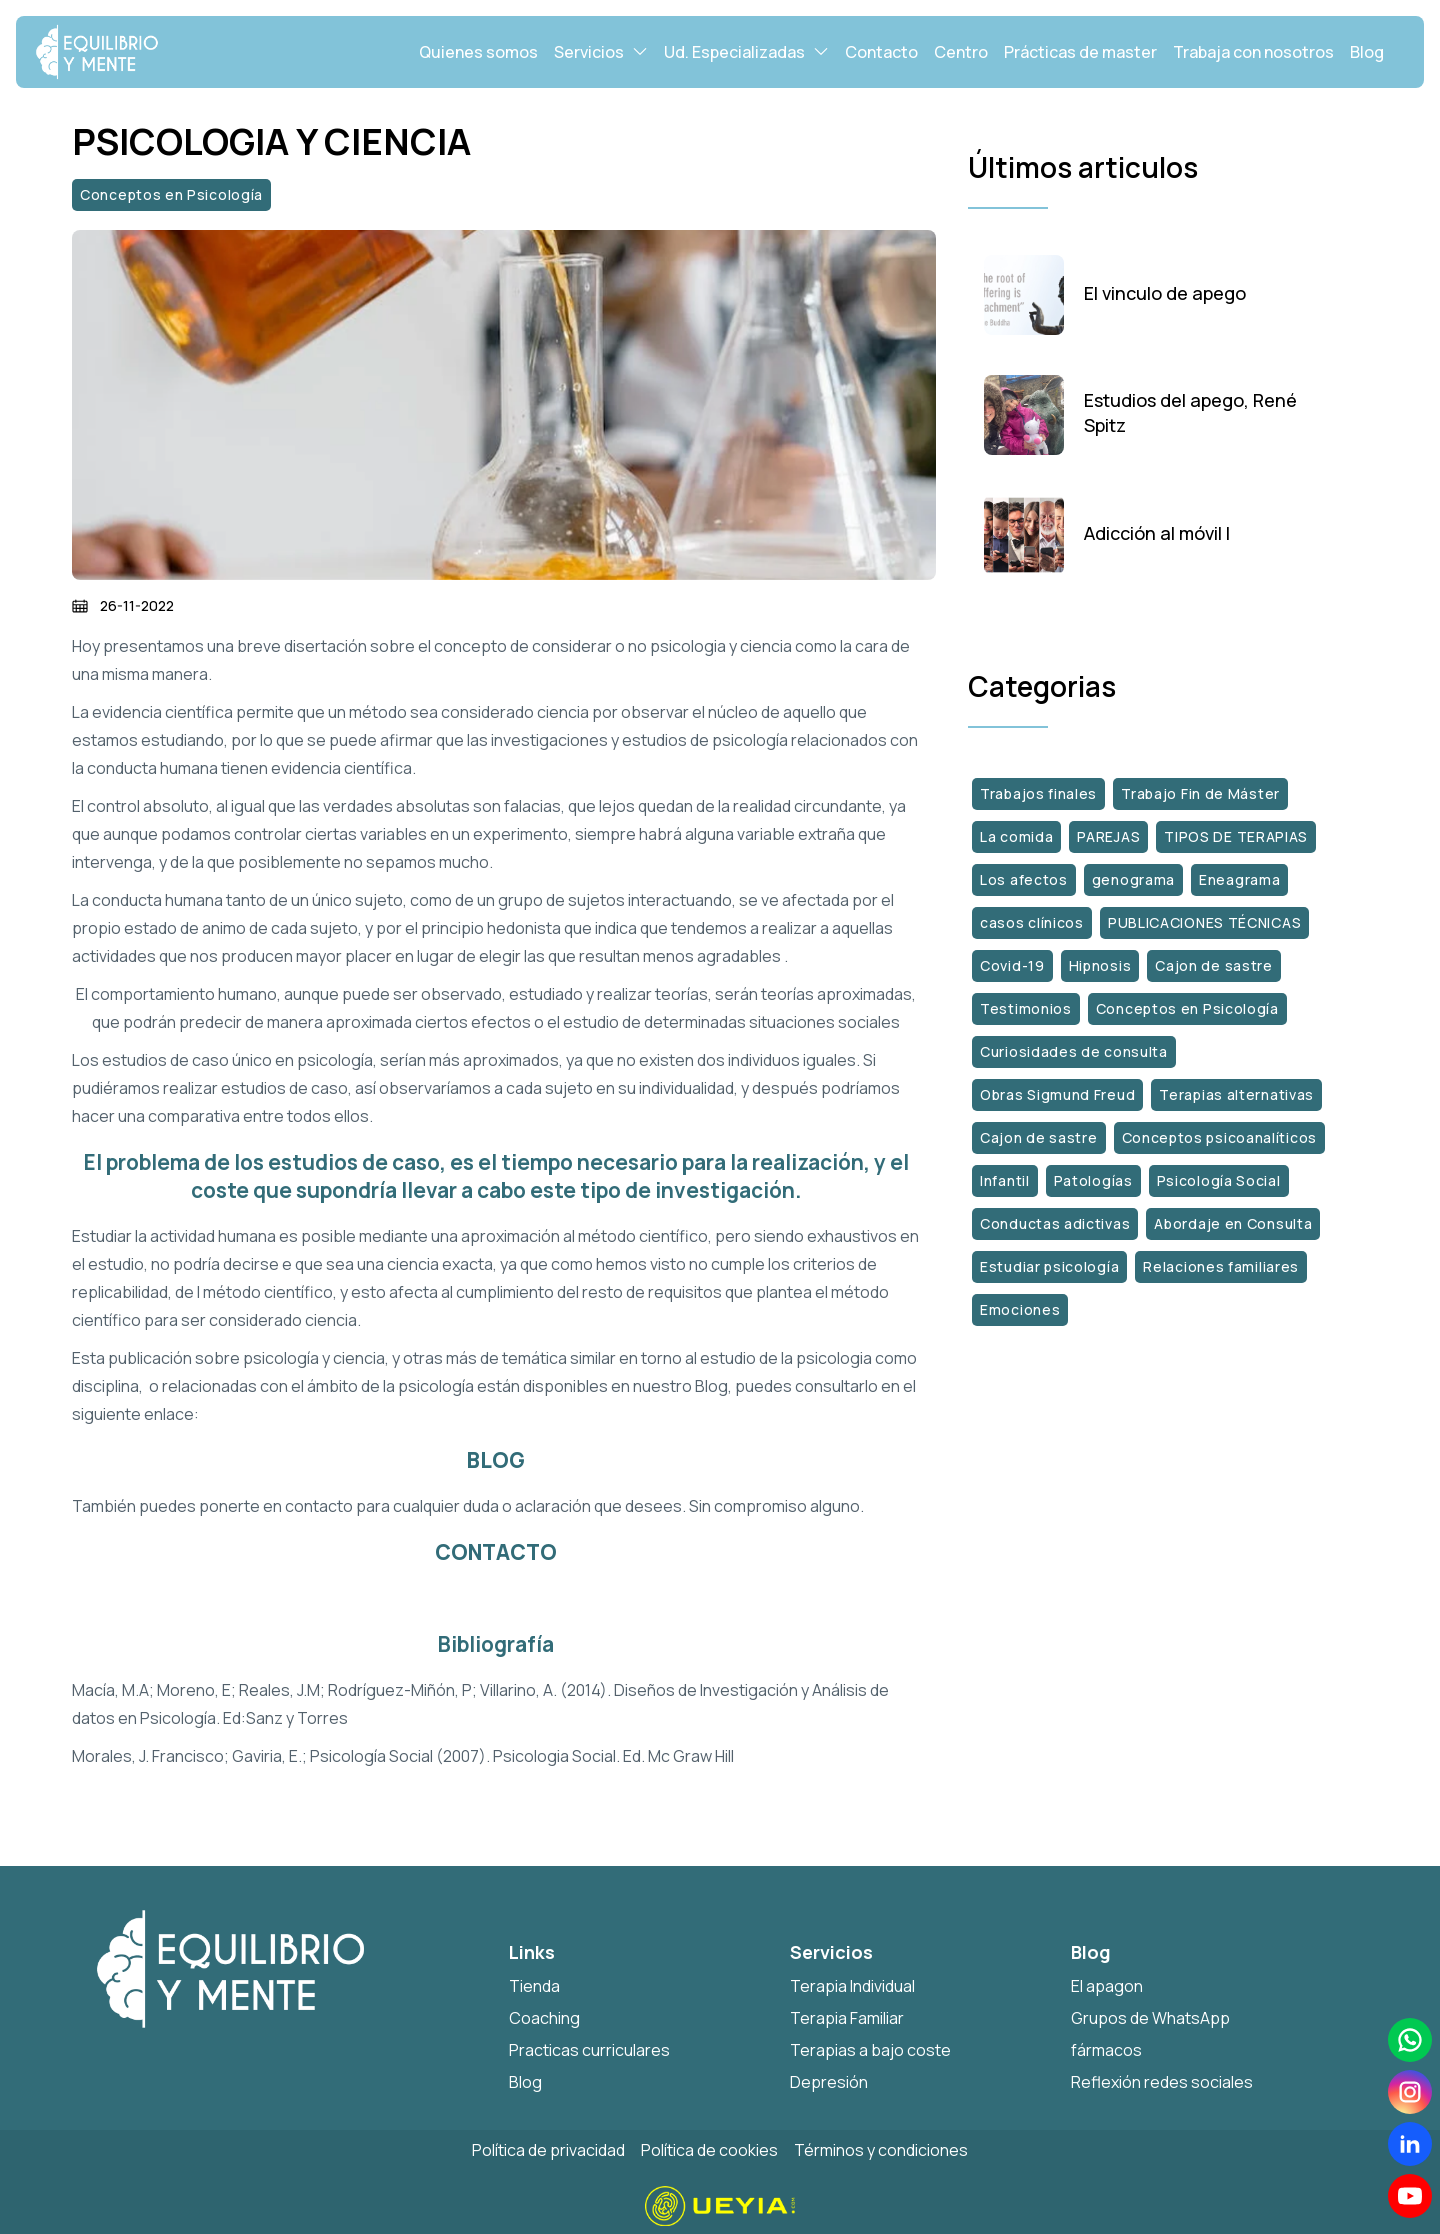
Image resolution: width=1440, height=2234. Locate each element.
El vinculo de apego (1165, 294)
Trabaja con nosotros (1253, 52)
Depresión (829, 2082)
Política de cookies (709, 2150)
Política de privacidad (548, 2150)
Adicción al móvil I (1157, 534)
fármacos (1106, 2050)
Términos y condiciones (881, 2150)
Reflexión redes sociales (1162, 2082)
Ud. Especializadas (746, 51)
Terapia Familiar (847, 2018)
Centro (961, 52)
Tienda (534, 1986)
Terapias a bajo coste (870, 2050)
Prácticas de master (1080, 52)
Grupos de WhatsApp (1150, 2018)
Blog (1367, 52)
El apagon (1107, 1986)
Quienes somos (478, 52)
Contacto (881, 52)
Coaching (544, 2018)
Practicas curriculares (589, 2050)
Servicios (601, 51)
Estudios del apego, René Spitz (1190, 413)
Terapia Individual (852, 1986)
